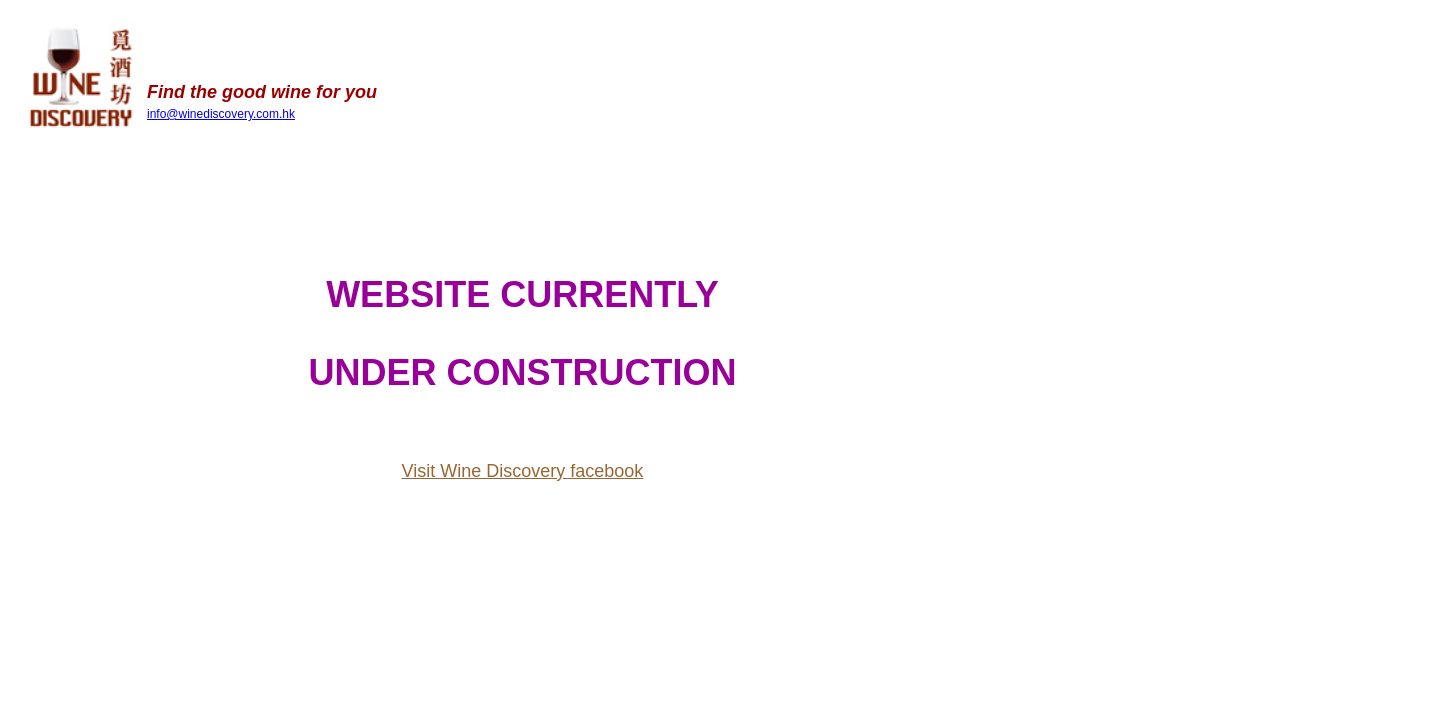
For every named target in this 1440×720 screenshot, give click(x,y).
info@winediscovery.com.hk (221, 114)
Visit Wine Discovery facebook (523, 471)
